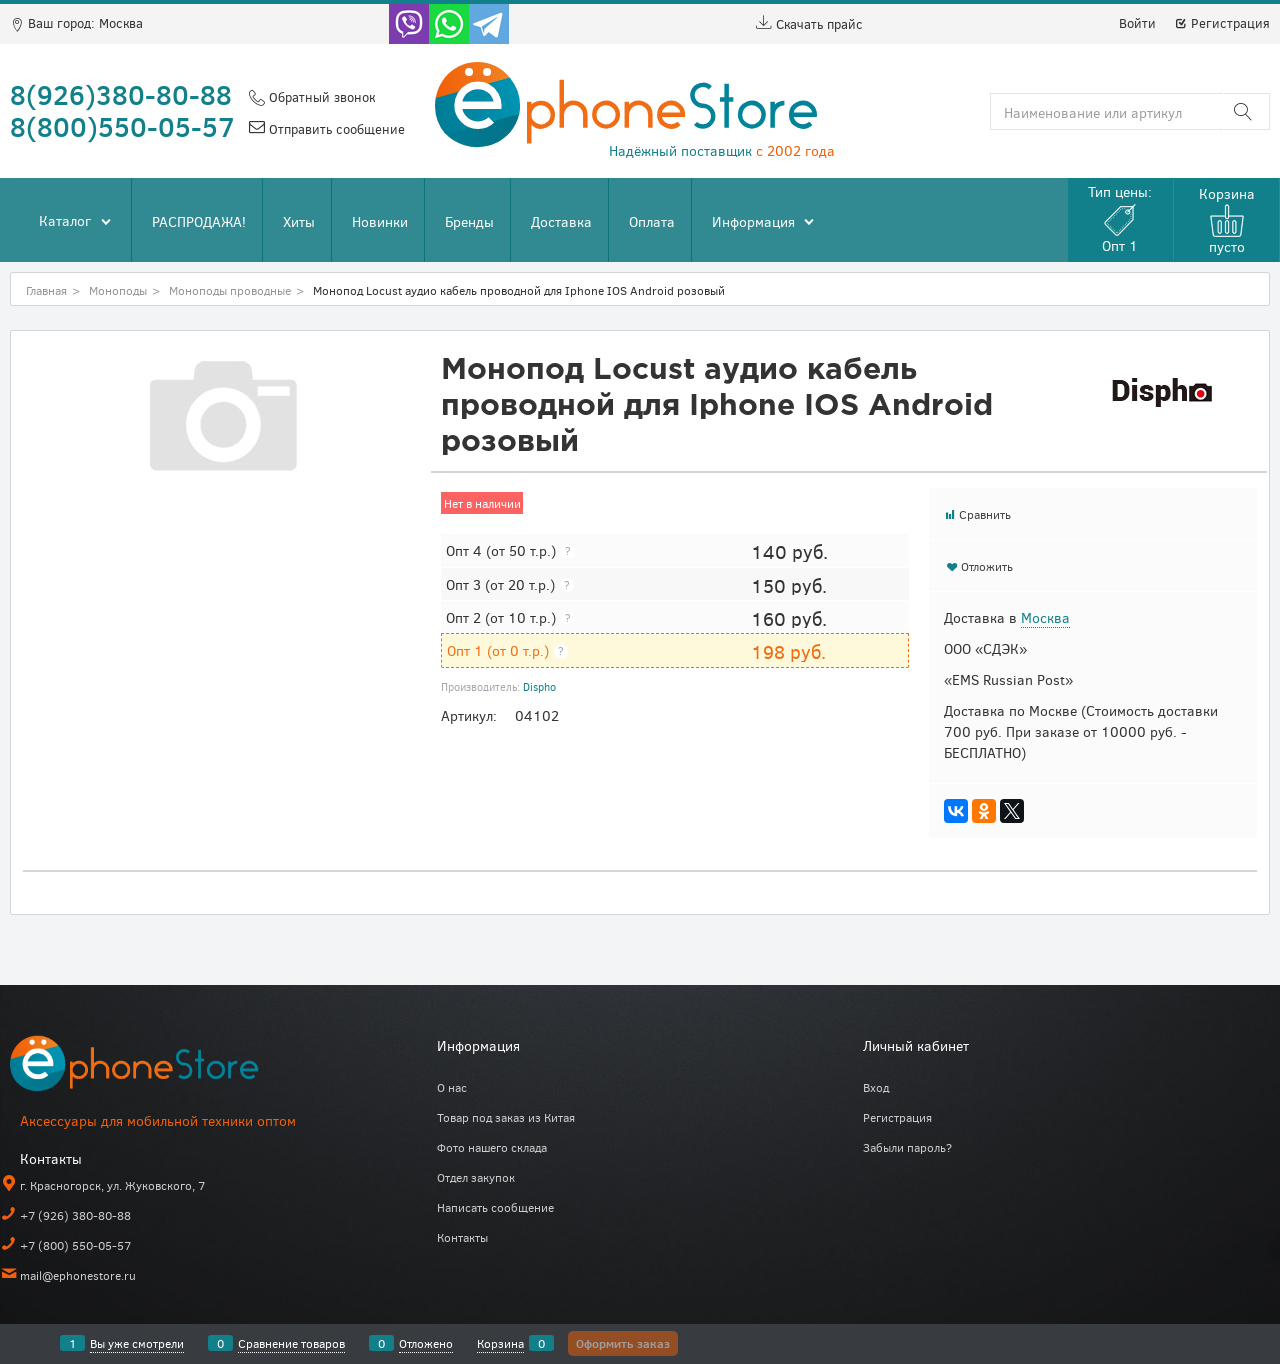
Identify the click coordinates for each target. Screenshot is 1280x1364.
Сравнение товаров (291, 1343)
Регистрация (1222, 23)
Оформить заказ (623, 1343)
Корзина (500, 1343)
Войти (1137, 23)
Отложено (426, 1343)
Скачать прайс (809, 24)
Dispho (539, 686)
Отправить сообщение (335, 129)
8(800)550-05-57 (122, 126)
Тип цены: (1120, 218)
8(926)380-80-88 (121, 94)
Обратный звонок (320, 97)
